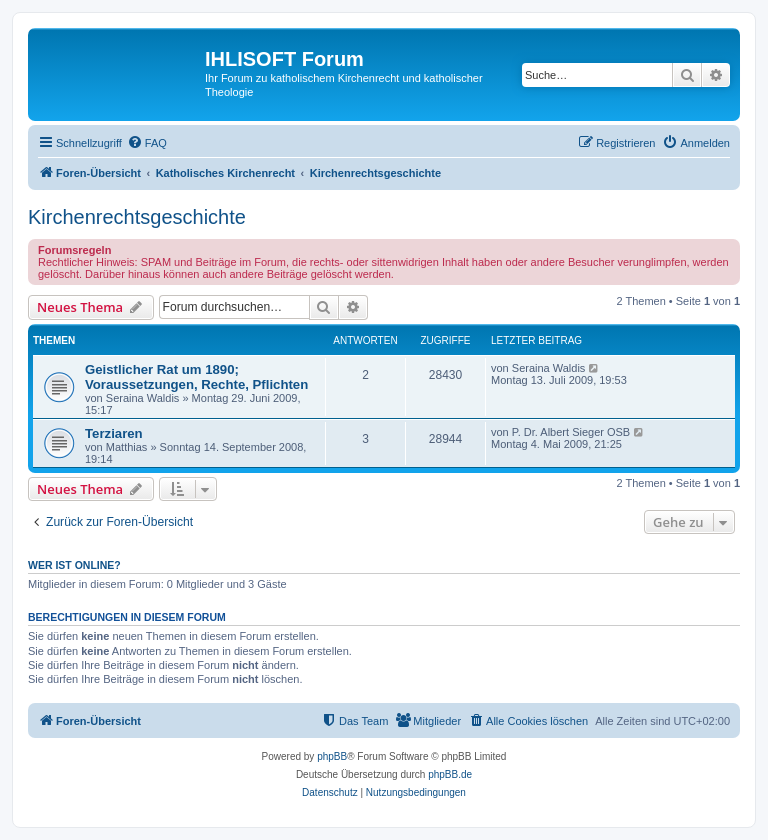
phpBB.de (450, 774)
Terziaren (114, 433)
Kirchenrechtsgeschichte (137, 217)
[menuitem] (147, 143)
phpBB (332, 756)
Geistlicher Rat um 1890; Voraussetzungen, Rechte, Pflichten (196, 377)
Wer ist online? (74, 565)
